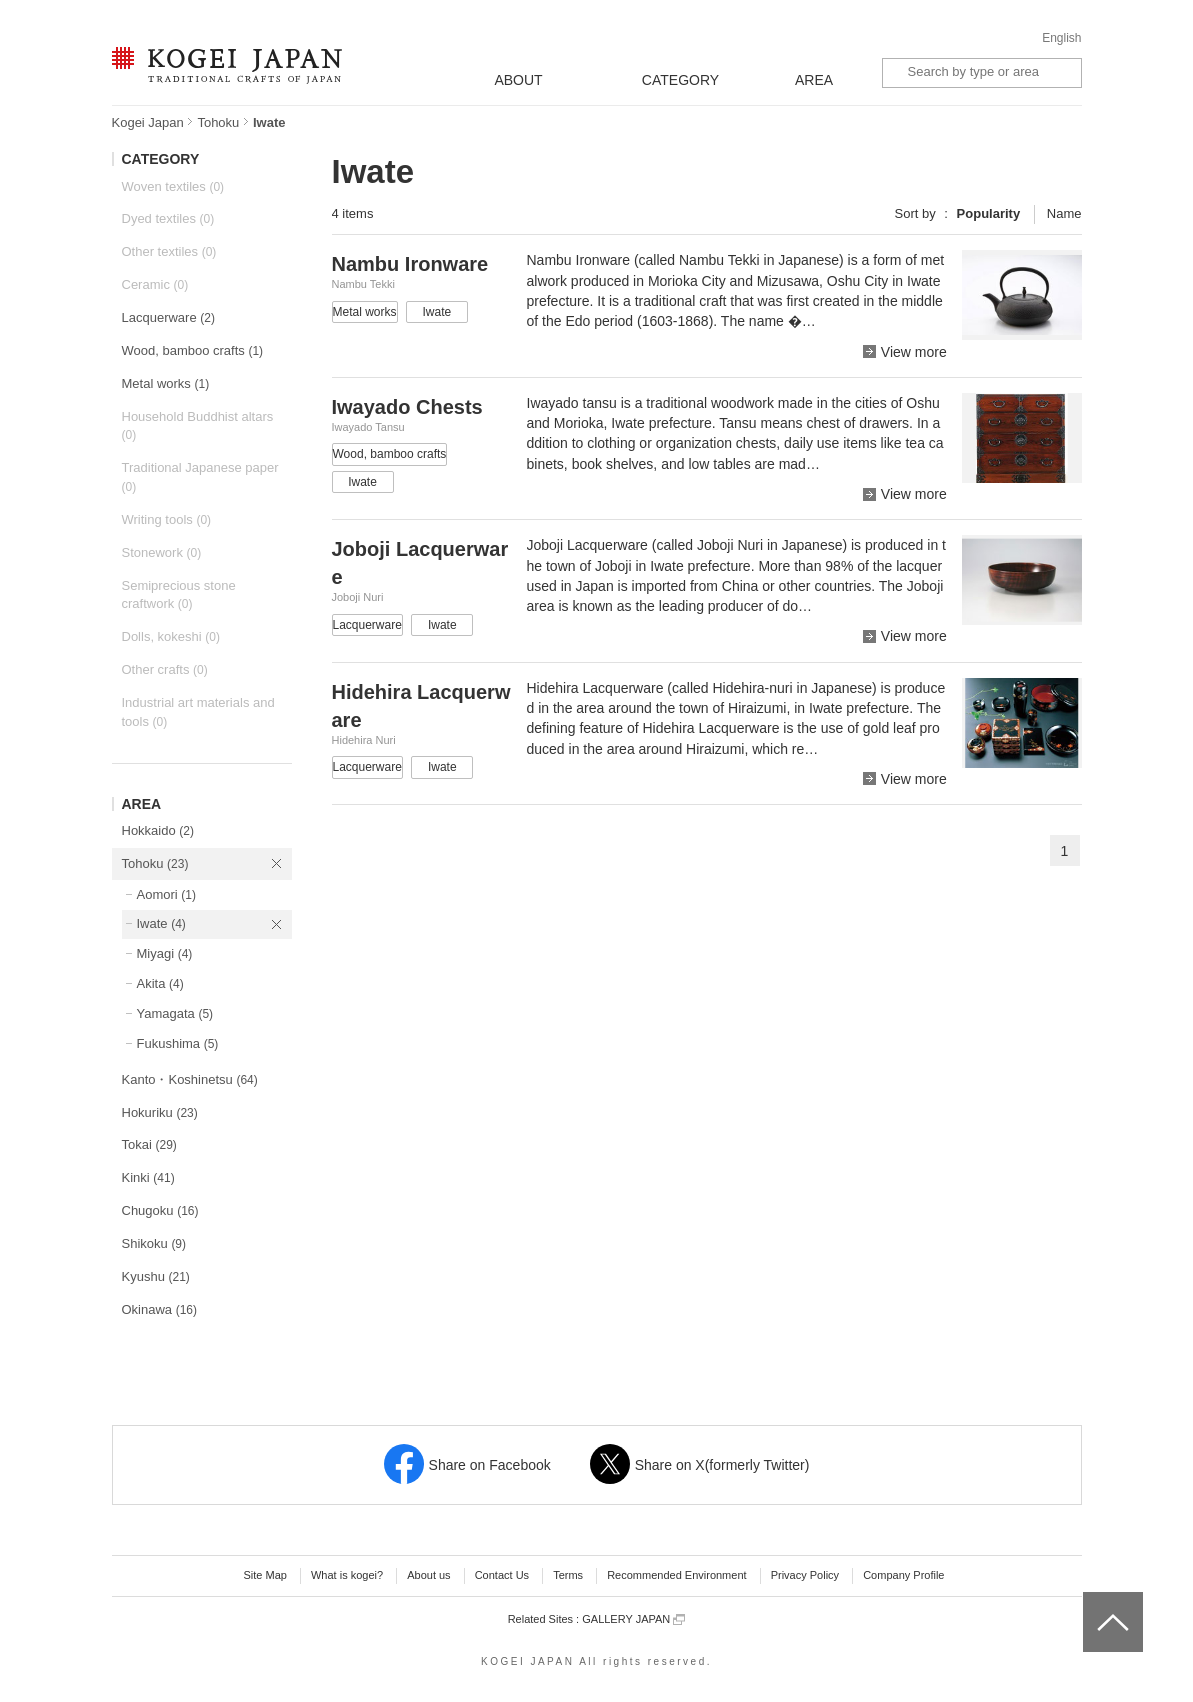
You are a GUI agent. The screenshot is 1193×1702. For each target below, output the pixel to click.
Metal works (166, 383)
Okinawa (160, 1309)
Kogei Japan (148, 122)
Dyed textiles (168, 218)
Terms (568, 1575)
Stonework (162, 552)
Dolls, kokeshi (171, 636)
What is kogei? (347, 1575)
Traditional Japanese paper (200, 477)
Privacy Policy (805, 1575)
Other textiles (169, 251)
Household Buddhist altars (198, 426)
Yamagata (175, 1013)
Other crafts (165, 669)
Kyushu (156, 1276)
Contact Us (502, 1575)
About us (428, 1575)
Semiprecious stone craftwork (179, 595)
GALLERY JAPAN (633, 1619)
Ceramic (155, 284)
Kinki (148, 1177)
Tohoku (218, 122)
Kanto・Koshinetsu (190, 1079)
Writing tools (167, 519)
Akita (160, 983)
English (1061, 38)
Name (1064, 213)
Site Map (264, 1575)
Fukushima (178, 1043)
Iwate (161, 923)
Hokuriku (160, 1112)
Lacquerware (168, 317)
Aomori (166, 894)
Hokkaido (158, 830)
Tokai (149, 1144)
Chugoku (160, 1210)
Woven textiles (173, 186)
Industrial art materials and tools (198, 712)
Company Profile (903, 1575)
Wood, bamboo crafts (193, 350)
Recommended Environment (676, 1575)
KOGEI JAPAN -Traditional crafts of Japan (226, 67)
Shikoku (154, 1243)
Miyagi (165, 953)
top (1090, 1599)
